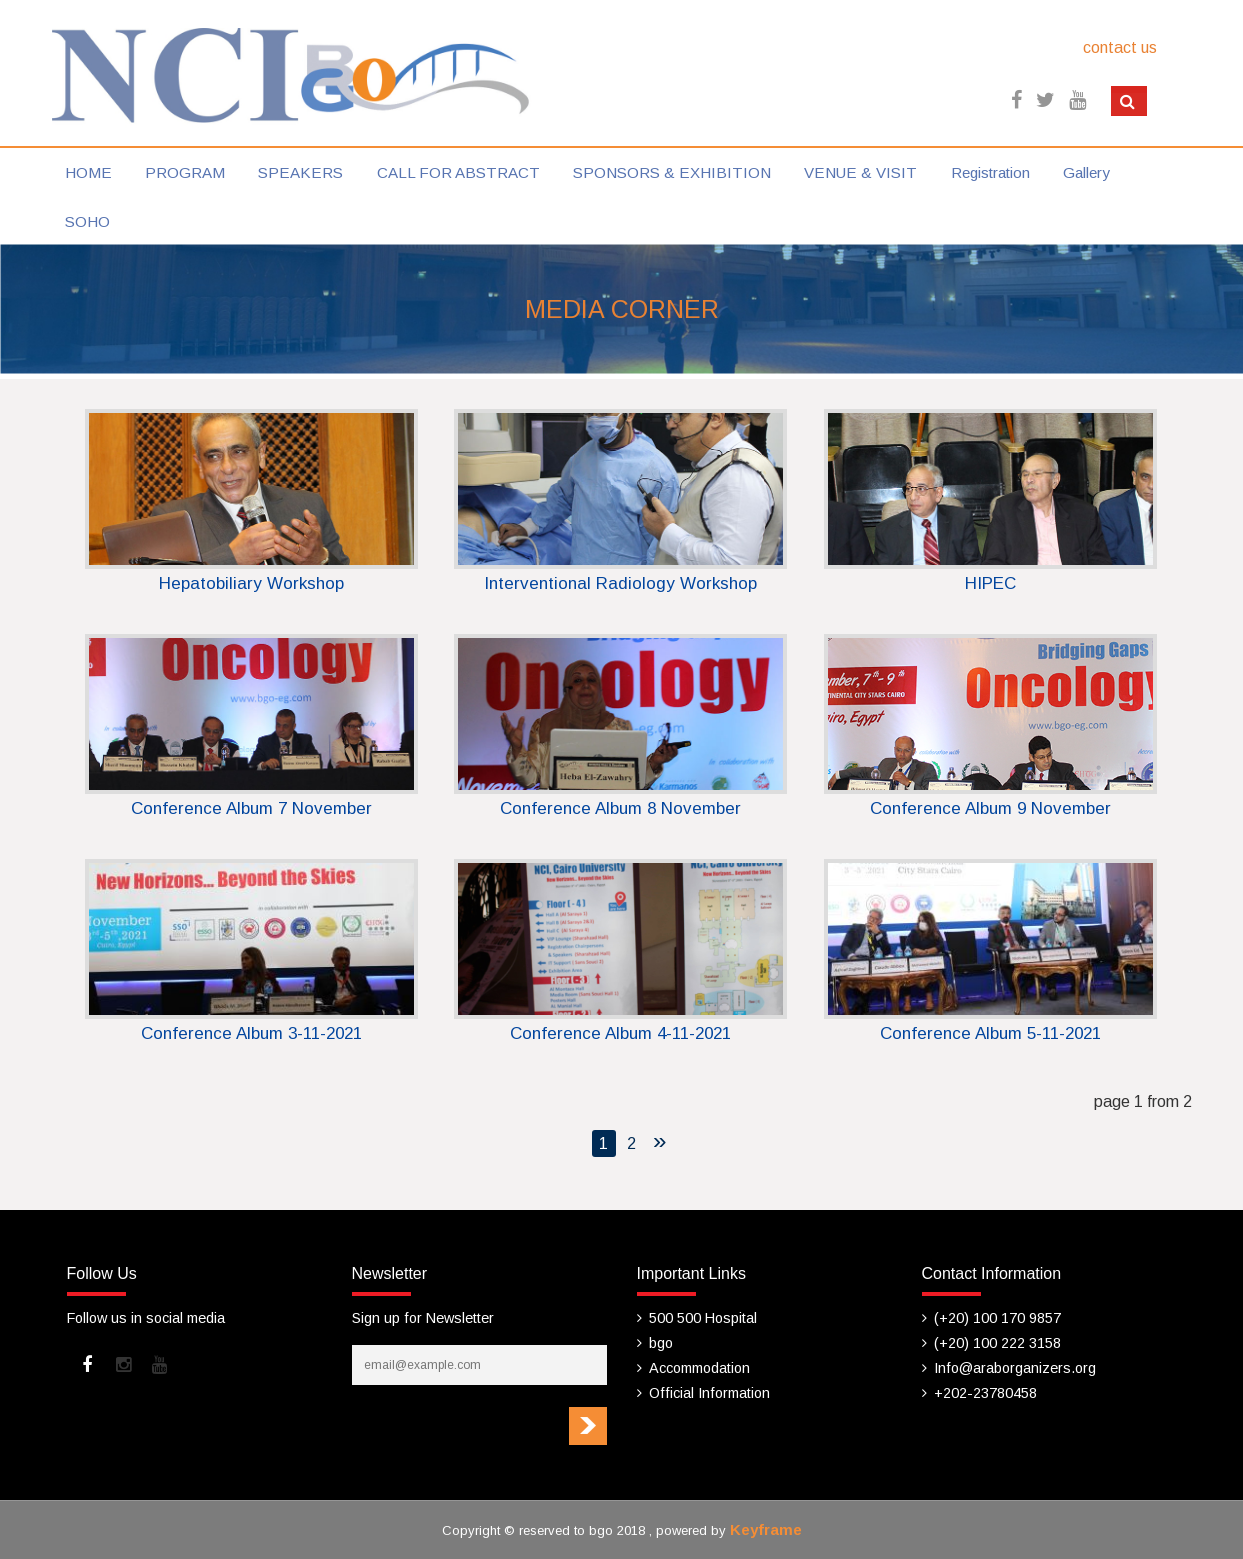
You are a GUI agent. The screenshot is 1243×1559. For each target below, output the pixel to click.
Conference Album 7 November (251, 808)
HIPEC (990, 583)
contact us (1120, 47)
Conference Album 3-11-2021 (251, 1033)
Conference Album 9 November (990, 808)
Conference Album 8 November (620, 808)
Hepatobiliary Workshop (251, 583)
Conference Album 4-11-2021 (620, 1033)
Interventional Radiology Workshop (620, 583)
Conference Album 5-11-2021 (990, 1033)
